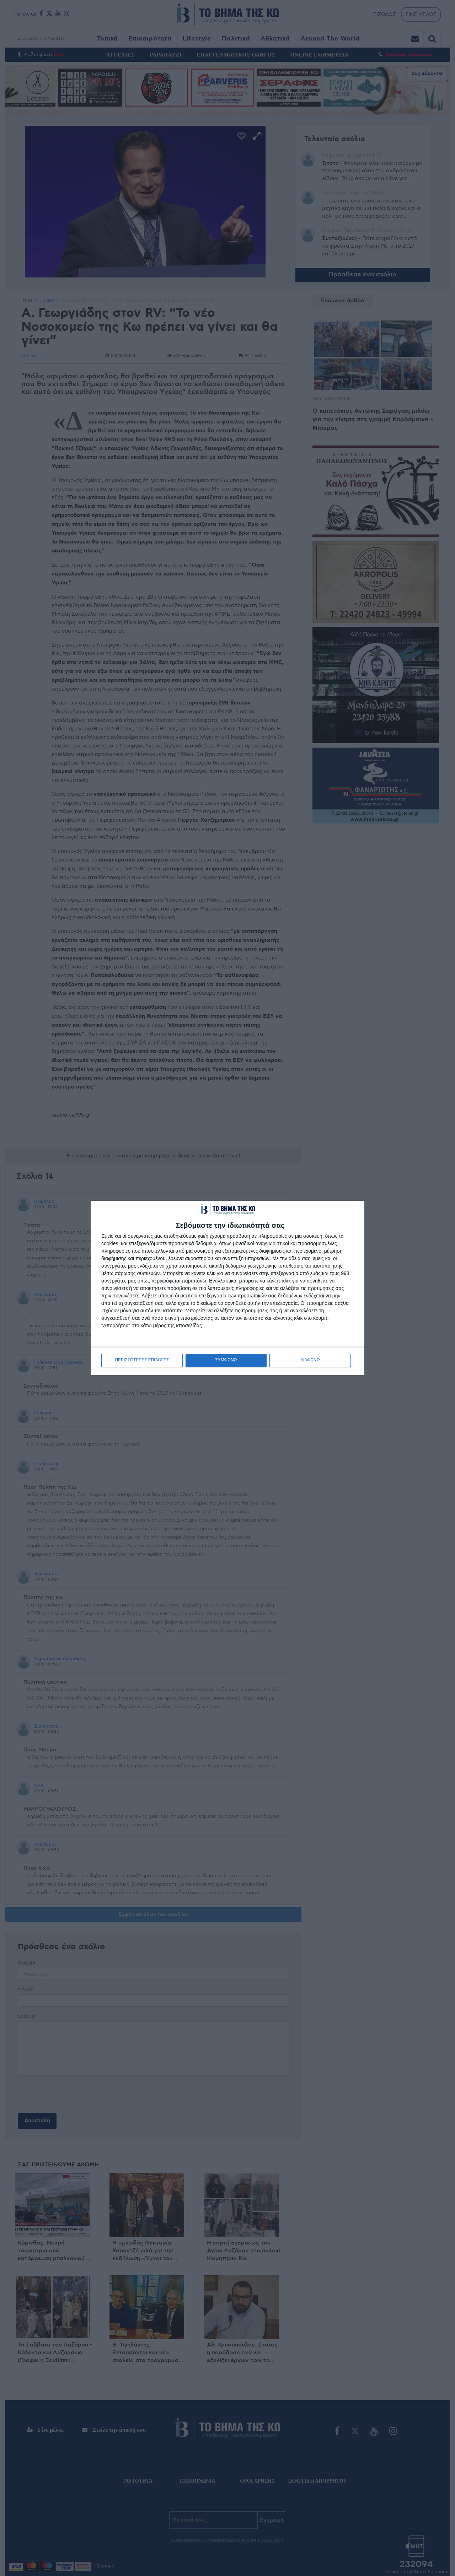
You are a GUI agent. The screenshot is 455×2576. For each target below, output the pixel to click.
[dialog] (227, 1288)
